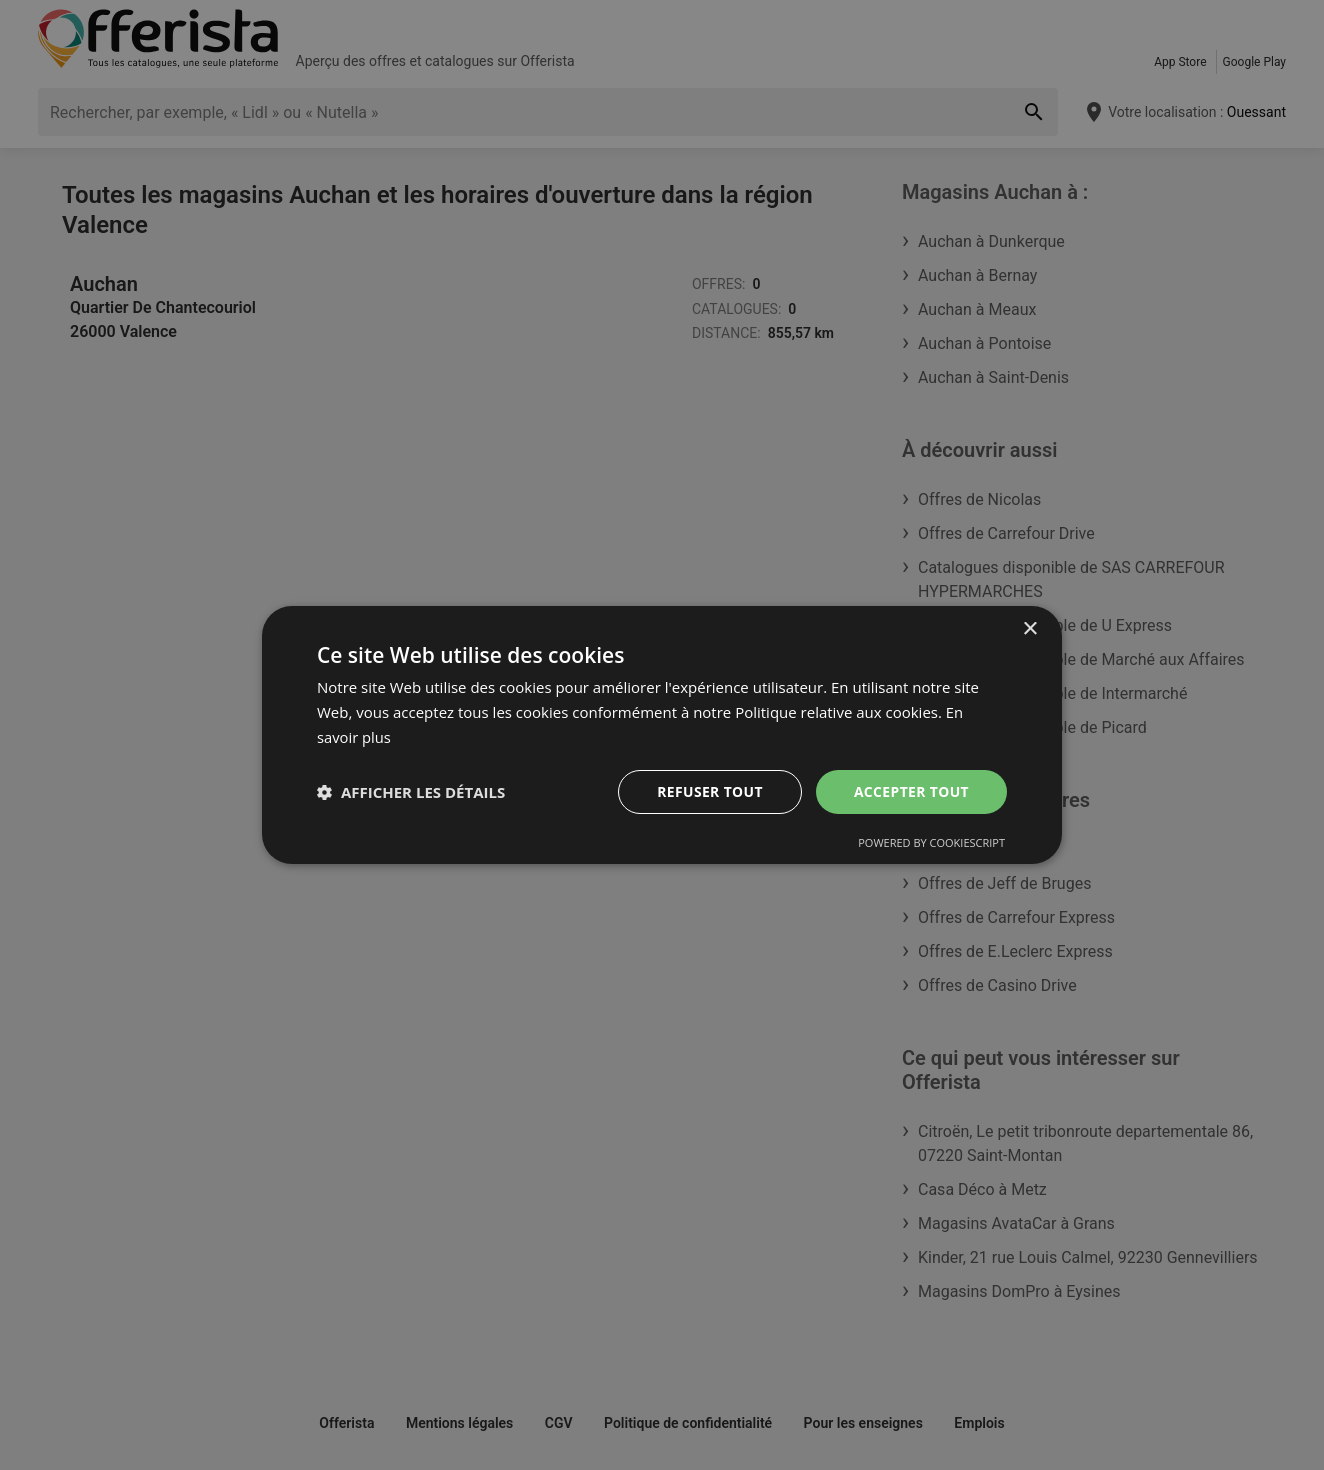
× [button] (1029, 629)
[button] (411, 792)
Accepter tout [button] (911, 790)
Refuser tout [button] (708, 790)
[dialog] (662, 735)
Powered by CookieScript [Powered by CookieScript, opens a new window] (931, 842)
